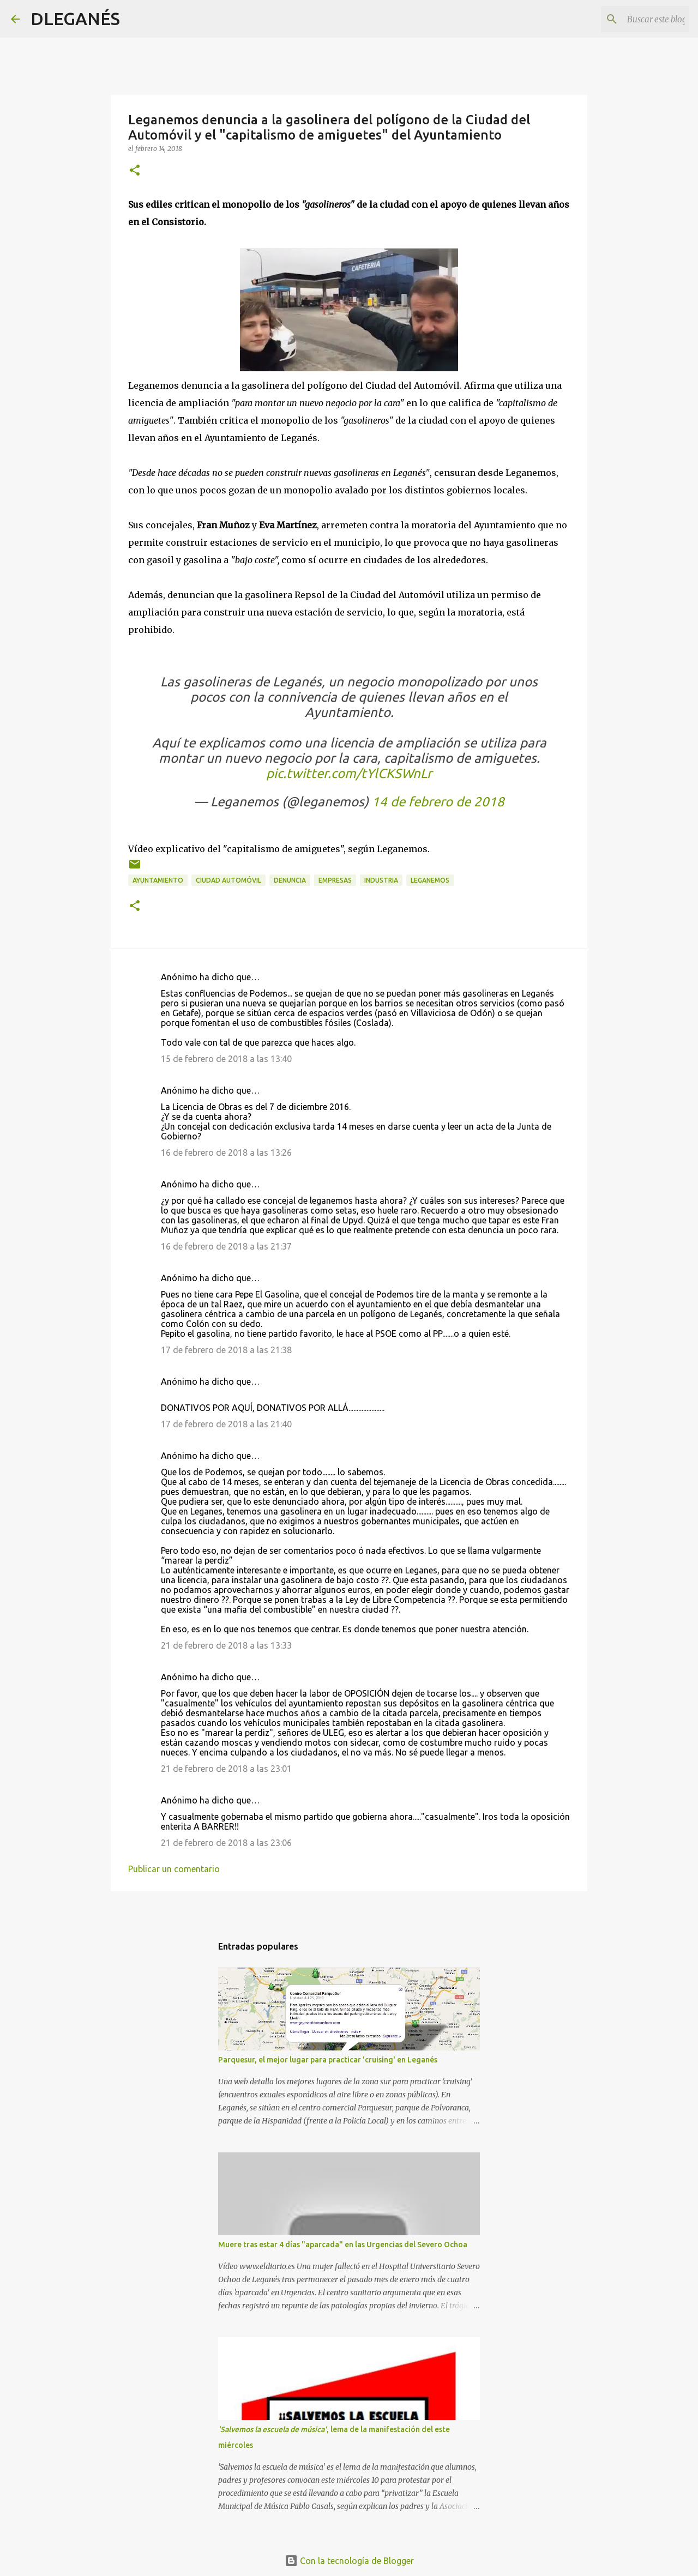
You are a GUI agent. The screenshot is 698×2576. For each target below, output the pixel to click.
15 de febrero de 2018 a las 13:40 (226, 1059)
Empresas (335, 880)
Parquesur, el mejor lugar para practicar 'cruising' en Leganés (327, 2059)
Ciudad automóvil (228, 880)
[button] (134, 171)
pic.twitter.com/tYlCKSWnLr (349, 773)
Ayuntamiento (158, 880)
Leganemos (430, 880)
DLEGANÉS (75, 18)
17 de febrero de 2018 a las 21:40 (226, 1424)
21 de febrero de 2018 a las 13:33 (226, 1645)
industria (381, 880)
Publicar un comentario (174, 1869)
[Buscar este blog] (632, 19)
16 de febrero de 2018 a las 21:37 (226, 1246)
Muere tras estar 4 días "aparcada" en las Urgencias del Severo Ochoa (342, 2244)
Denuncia (290, 880)
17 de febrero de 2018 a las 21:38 (226, 1350)
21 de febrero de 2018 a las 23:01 (226, 1768)
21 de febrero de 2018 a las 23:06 (226, 1843)
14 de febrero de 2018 (438, 801)
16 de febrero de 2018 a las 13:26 (226, 1152)
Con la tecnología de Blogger (349, 2561)
